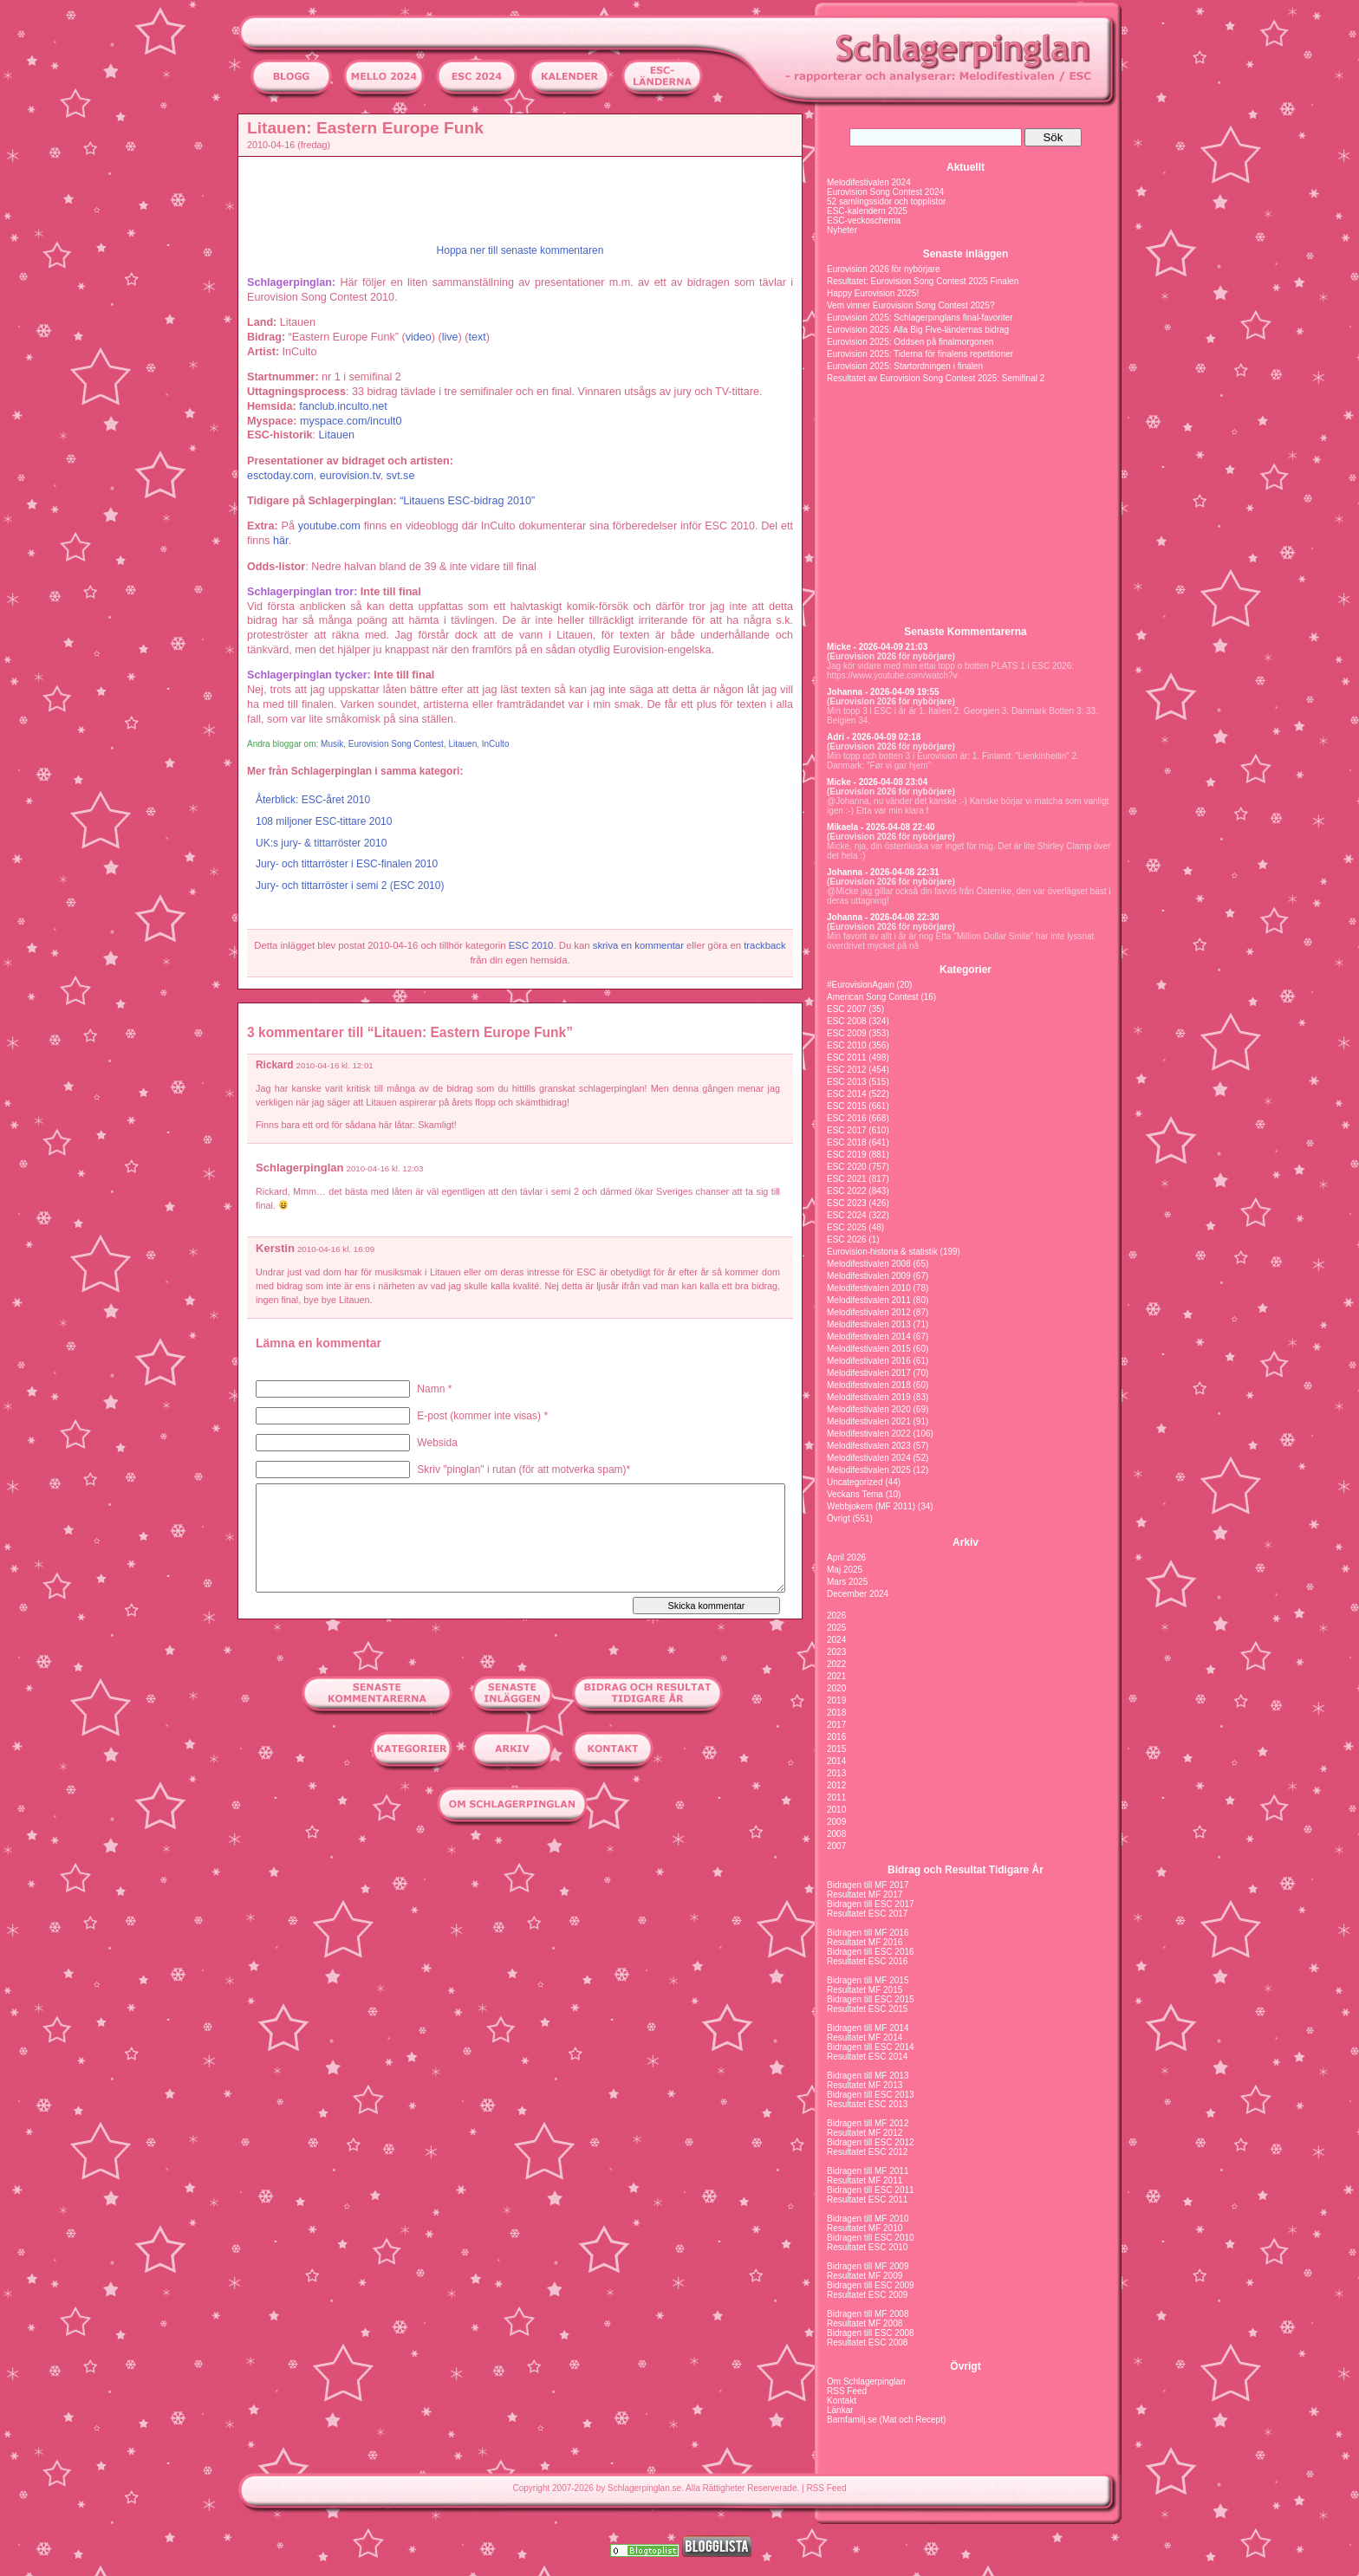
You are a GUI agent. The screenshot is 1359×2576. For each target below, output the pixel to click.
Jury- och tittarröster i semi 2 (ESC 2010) (350, 885)
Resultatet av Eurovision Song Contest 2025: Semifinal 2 (935, 378)
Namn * (434, 1389)
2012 (836, 1785)
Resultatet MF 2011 (864, 2180)
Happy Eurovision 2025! (873, 293)
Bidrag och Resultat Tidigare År (966, 1870)
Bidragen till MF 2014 (868, 2028)
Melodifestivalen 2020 (869, 1409)
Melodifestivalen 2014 (869, 1336)
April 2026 (846, 1557)
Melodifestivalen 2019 (869, 1397)
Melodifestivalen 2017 (869, 1373)
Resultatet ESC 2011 (867, 2199)
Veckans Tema (855, 1494)
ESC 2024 (847, 1215)
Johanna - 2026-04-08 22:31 (883, 872)
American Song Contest (873, 997)
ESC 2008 (847, 1021)
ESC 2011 (847, 1057)
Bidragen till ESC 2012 (870, 2142)
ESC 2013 (847, 1082)
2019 (836, 1700)
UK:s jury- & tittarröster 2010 (321, 843)
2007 (836, 1846)
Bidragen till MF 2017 (868, 1885)
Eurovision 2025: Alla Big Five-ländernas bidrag (918, 329)
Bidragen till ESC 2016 (870, 1951)
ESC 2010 (531, 945)
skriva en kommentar (638, 945)
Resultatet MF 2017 (864, 1894)
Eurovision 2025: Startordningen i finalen (905, 366)
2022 (836, 1664)
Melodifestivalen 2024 (869, 182)
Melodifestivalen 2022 (869, 1433)
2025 (836, 1627)
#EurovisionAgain (860, 985)
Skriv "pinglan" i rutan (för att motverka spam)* (523, 1469)
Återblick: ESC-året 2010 (313, 800)
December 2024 (857, 1594)
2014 (836, 1761)
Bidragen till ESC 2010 (870, 2237)
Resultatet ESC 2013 (867, 2104)
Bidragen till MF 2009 (868, 2266)
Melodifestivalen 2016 (869, 1361)
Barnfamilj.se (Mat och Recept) (886, 2419)
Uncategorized (854, 1482)
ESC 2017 (847, 1130)
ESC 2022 (847, 1191)
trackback (764, 945)
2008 (836, 1834)
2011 (836, 1797)
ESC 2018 (847, 1142)
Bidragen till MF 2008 (868, 2314)
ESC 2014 (847, 1094)
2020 (836, 1688)
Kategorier (966, 970)
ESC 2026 (847, 1239)
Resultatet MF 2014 (864, 2037)
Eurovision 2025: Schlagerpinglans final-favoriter (920, 317)
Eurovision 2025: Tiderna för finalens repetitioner (920, 354)
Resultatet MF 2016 (864, 1942)
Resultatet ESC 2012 (867, 2152)
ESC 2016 (847, 1118)
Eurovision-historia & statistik (882, 1251)
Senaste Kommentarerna (965, 632)
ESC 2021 (847, 1179)
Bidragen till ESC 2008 (870, 2333)
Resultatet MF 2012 (864, 2133)
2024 (836, 1640)
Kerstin (275, 1248)
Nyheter (842, 230)
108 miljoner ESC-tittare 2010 (324, 821)
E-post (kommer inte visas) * (482, 1416)
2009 (836, 1822)
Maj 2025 (844, 1569)
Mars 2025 (847, 1581)
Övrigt (838, 1518)
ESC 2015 (847, 1106)
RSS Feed (847, 2391)
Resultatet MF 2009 (864, 2276)
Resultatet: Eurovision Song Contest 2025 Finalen (922, 281)
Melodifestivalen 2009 (869, 1276)
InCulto (496, 744)
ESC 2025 (847, 1227)
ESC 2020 (847, 1166)
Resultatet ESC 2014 (867, 2056)
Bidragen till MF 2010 (868, 2218)
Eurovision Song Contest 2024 (885, 192)
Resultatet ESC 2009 (867, 2295)
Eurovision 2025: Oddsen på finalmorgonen (910, 342)
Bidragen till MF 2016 (868, 1932)
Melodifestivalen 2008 (869, 1264)
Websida (437, 1443)
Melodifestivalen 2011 (869, 1300)
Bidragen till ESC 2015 (870, 1999)
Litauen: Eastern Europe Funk (365, 128)
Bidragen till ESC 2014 (870, 2047)
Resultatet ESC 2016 (867, 1961)
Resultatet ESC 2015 (867, 2009)
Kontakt (841, 2400)
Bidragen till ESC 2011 (870, 2190)
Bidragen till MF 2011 (868, 2171)
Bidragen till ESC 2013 (870, 2094)
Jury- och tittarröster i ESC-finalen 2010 (347, 864)
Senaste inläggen (966, 254)
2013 (836, 1773)
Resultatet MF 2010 (864, 2228)
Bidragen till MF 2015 (868, 1980)
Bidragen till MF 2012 (868, 2123)
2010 (836, 1809)
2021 (836, 1676)
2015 (836, 1749)
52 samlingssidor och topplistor (886, 201)
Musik (332, 744)
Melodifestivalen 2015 (869, 1348)
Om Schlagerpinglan (866, 2381)
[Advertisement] (159, 369)
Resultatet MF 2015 (864, 1990)
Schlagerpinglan (300, 1167)
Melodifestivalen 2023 (869, 1445)
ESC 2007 (847, 1009)
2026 (836, 1615)
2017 (836, 1724)
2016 (836, 1737)
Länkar (840, 2410)
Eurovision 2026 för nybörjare (883, 269)
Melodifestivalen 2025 (869, 1470)
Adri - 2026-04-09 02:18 (873, 737)
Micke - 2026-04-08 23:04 (877, 782)
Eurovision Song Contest (396, 744)
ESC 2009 (847, 1033)
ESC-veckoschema (864, 220)
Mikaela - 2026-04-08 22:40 (881, 827)
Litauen (462, 744)
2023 (836, 1652)
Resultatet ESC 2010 (867, 2247)
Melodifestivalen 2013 (869, 1324)
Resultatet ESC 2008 (867, 2342)
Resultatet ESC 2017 (867, 1913)
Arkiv (966, 1542)
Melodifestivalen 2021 (869, 1421)
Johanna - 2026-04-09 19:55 (883, 692)
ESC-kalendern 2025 (867, 211)
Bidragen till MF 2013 (868, 2075)
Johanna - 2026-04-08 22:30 (883, 917)
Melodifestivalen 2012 (869, 1312)
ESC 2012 (847, 1069)
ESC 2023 (847, 1203)
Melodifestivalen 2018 (869, 1385)
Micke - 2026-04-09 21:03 (877, 647)
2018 (836, 1712)
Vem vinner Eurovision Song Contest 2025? (910, 305)
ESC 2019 (847, 1154)
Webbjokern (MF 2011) (871, 1506)
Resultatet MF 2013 (864, 2085)
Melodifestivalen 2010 (869, 1288)
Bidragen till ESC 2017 (870, 1904)
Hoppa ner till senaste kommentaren (520, 250)
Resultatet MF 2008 (864, 2323)
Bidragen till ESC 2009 (870, 2285)
